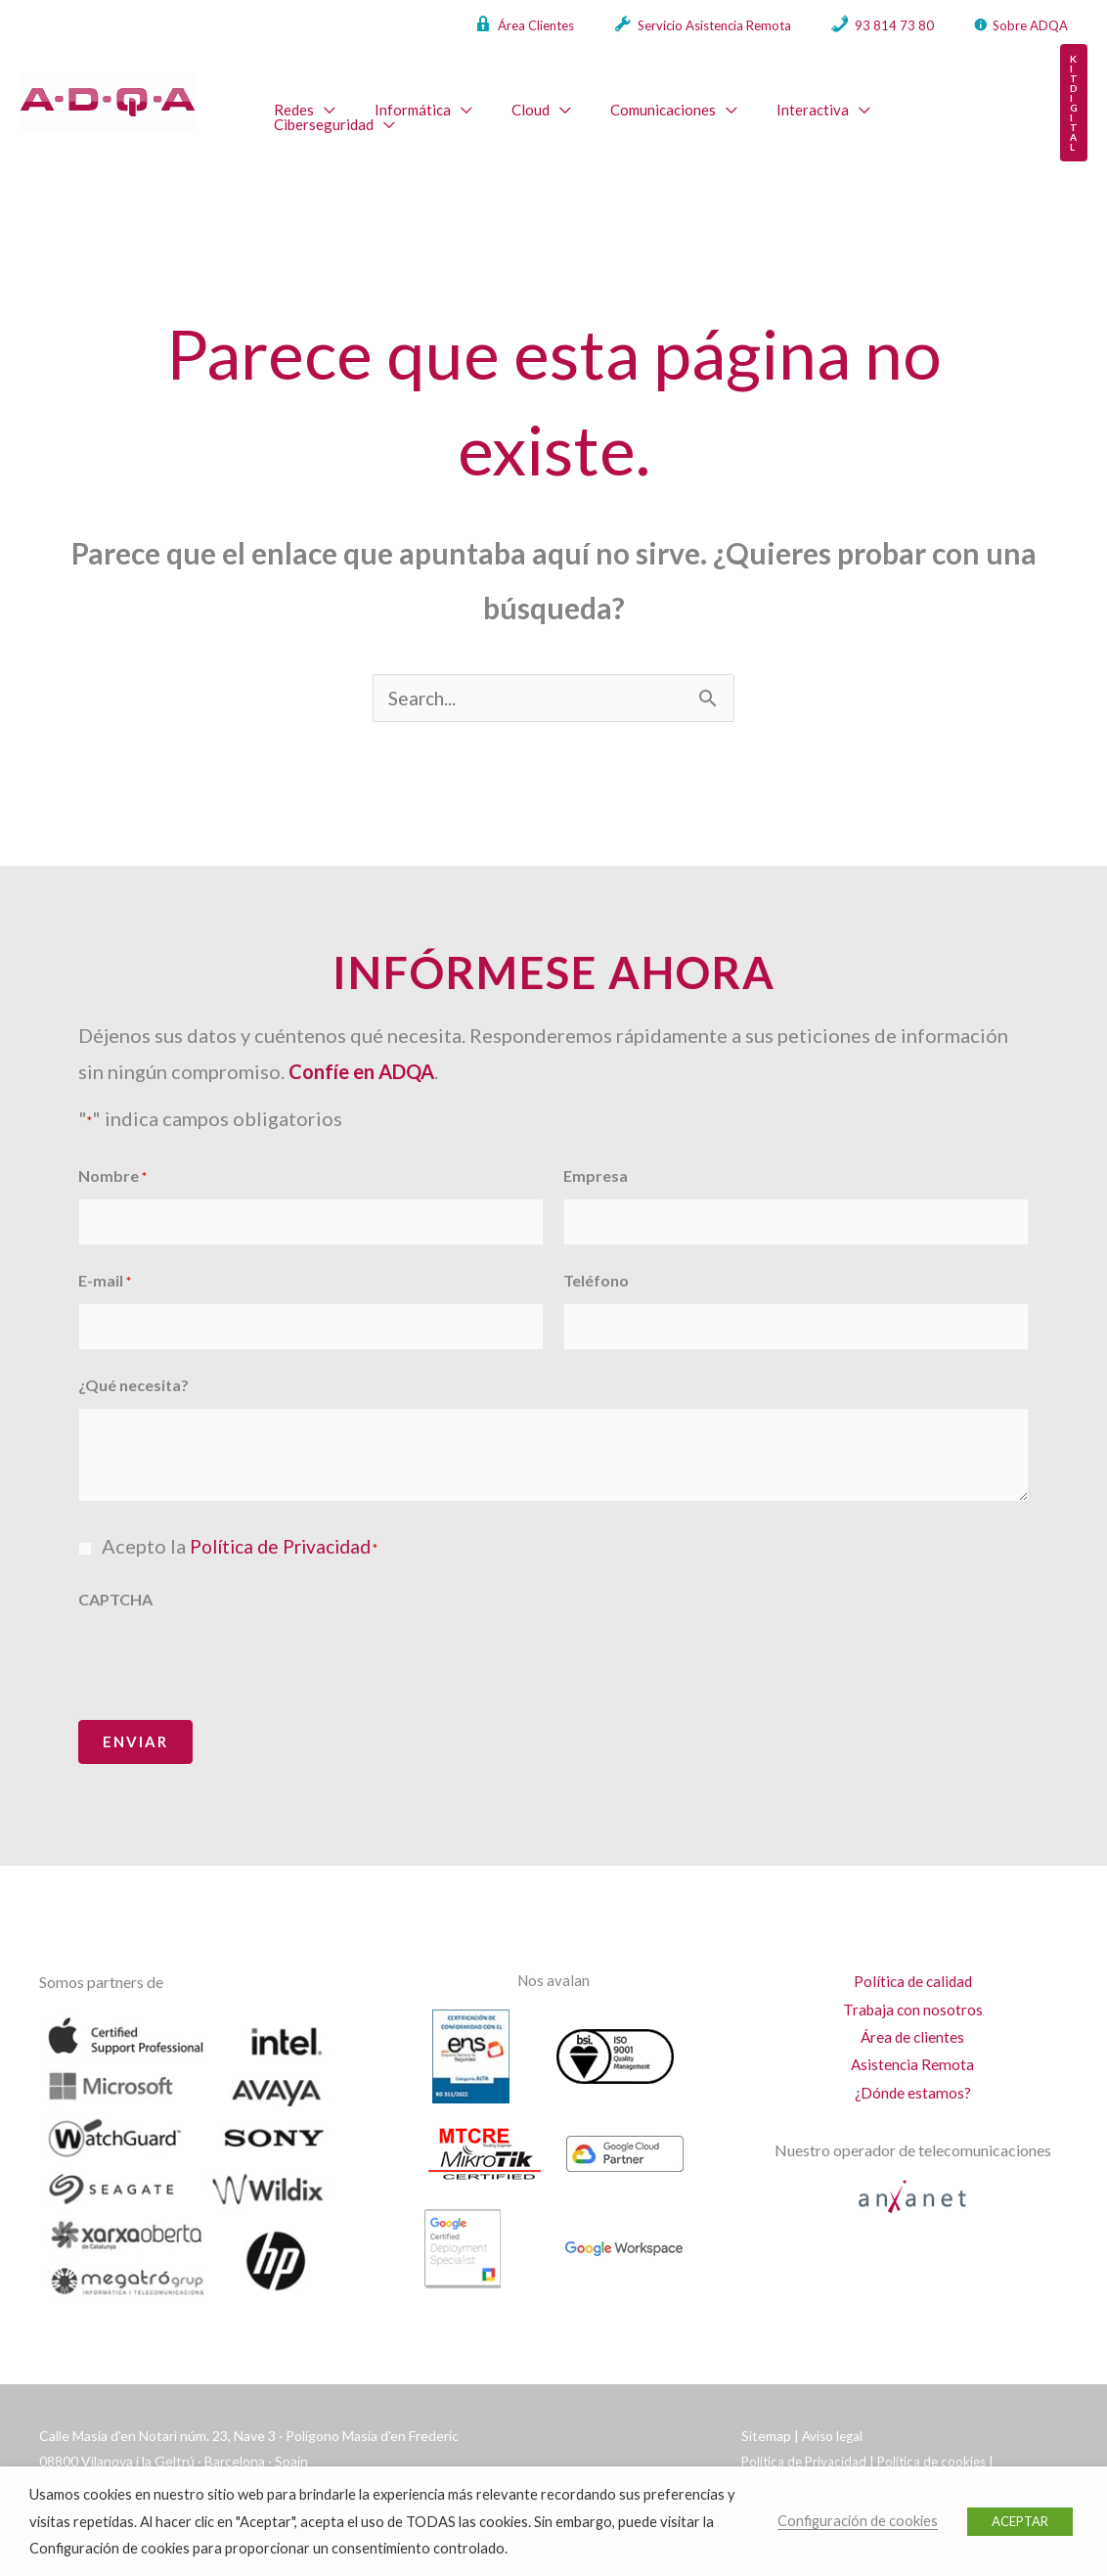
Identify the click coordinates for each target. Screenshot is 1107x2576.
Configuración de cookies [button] (857, 2520)
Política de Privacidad (287, 1518)
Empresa (595, 1157)
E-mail (104, 1259)
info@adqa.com (201, 2459)
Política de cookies (938, 2433)
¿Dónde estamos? (913, 2070)
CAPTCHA (115, 1571)
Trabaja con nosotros (912, 1983)
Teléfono (596, 1257)
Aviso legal (834, 2408)
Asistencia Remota (912, 2041)
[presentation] (227, 1633)
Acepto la (246, 1518)
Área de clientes (913, 2013)
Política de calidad (912, 1954)
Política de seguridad (804, 2459)
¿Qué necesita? (133, 1357)
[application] (320, 97)
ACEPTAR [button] (1020, 2521)
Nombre (112, 1158)
